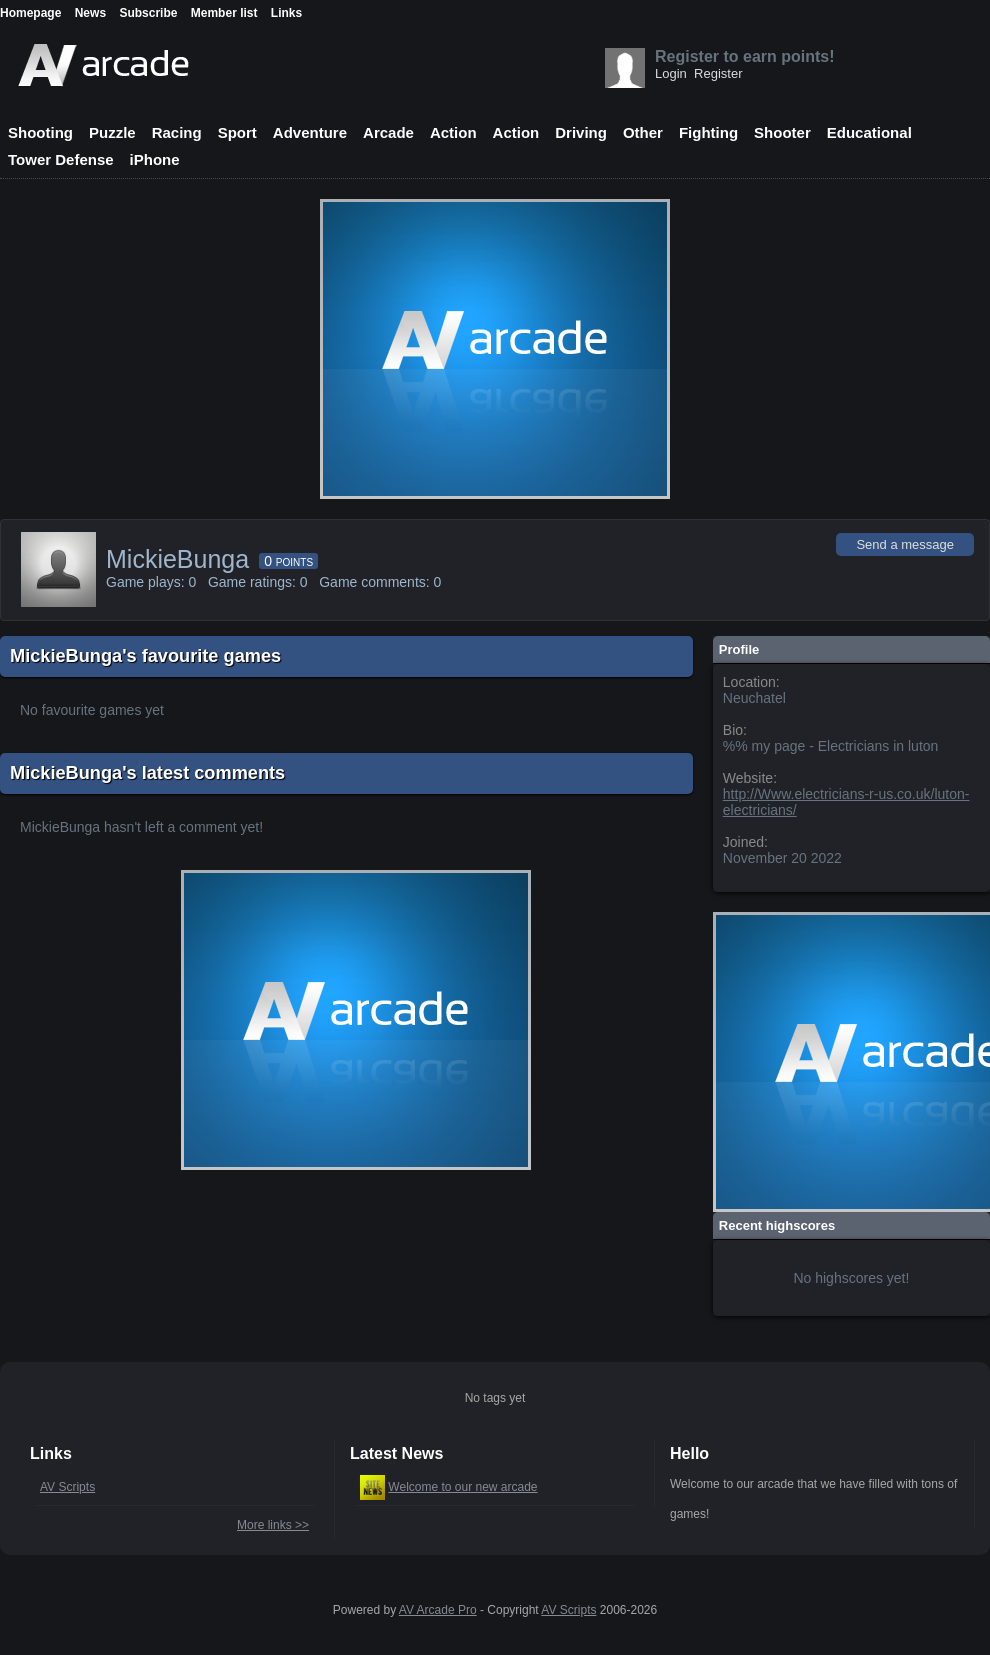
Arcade (388, 132)
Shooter (782, 132)
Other (643, 132)
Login (671, 73)
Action (453, 132)
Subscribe (148, 13)
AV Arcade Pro (438, 1610)
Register (718, 73)
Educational (869, 132)
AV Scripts (67, 1487)
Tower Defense (61, 159)
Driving (581, 132)
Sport (237, 132)
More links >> (273, 1525)
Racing (177, 132)
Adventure (310, 132)
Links (286, 13)
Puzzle (112, 132)
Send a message (905, 544)
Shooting (40, 132)
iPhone (155, 159)
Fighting (708, 132)
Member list (224, 13)
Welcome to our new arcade (462, 1487)
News (90, 13)
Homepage (30, 13)
